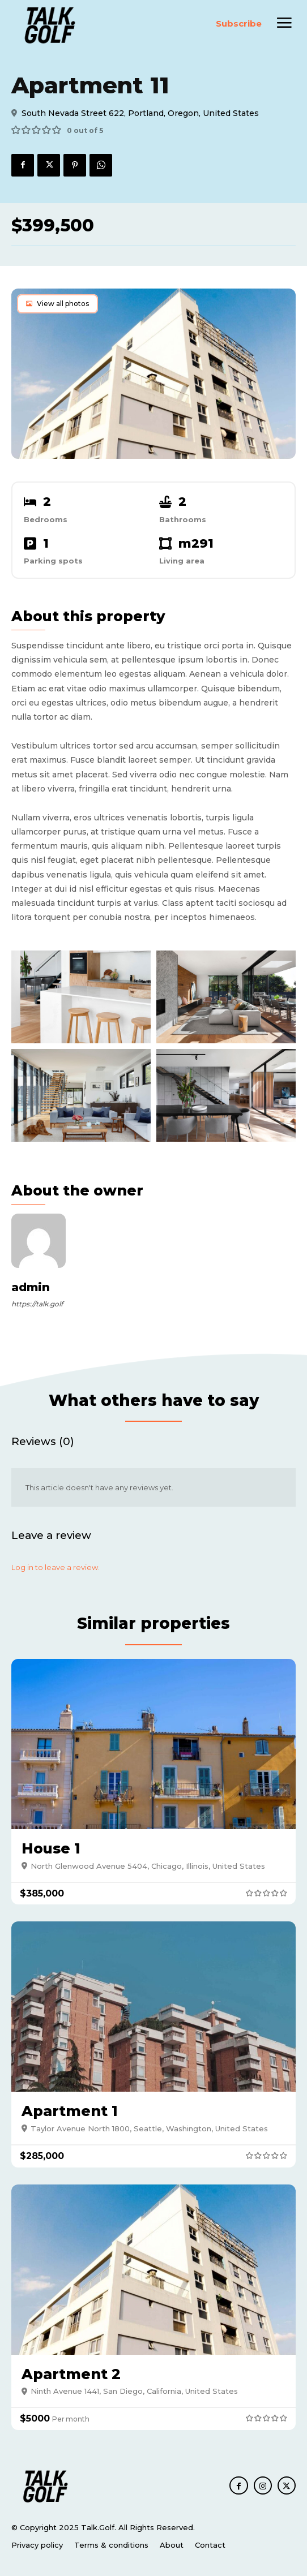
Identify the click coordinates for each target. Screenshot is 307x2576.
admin (30, 1287)
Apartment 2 (71, 2374)
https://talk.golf (37, 1304)
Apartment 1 (70, 2110)
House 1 (51, 1848)
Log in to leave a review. (55, 1567)
